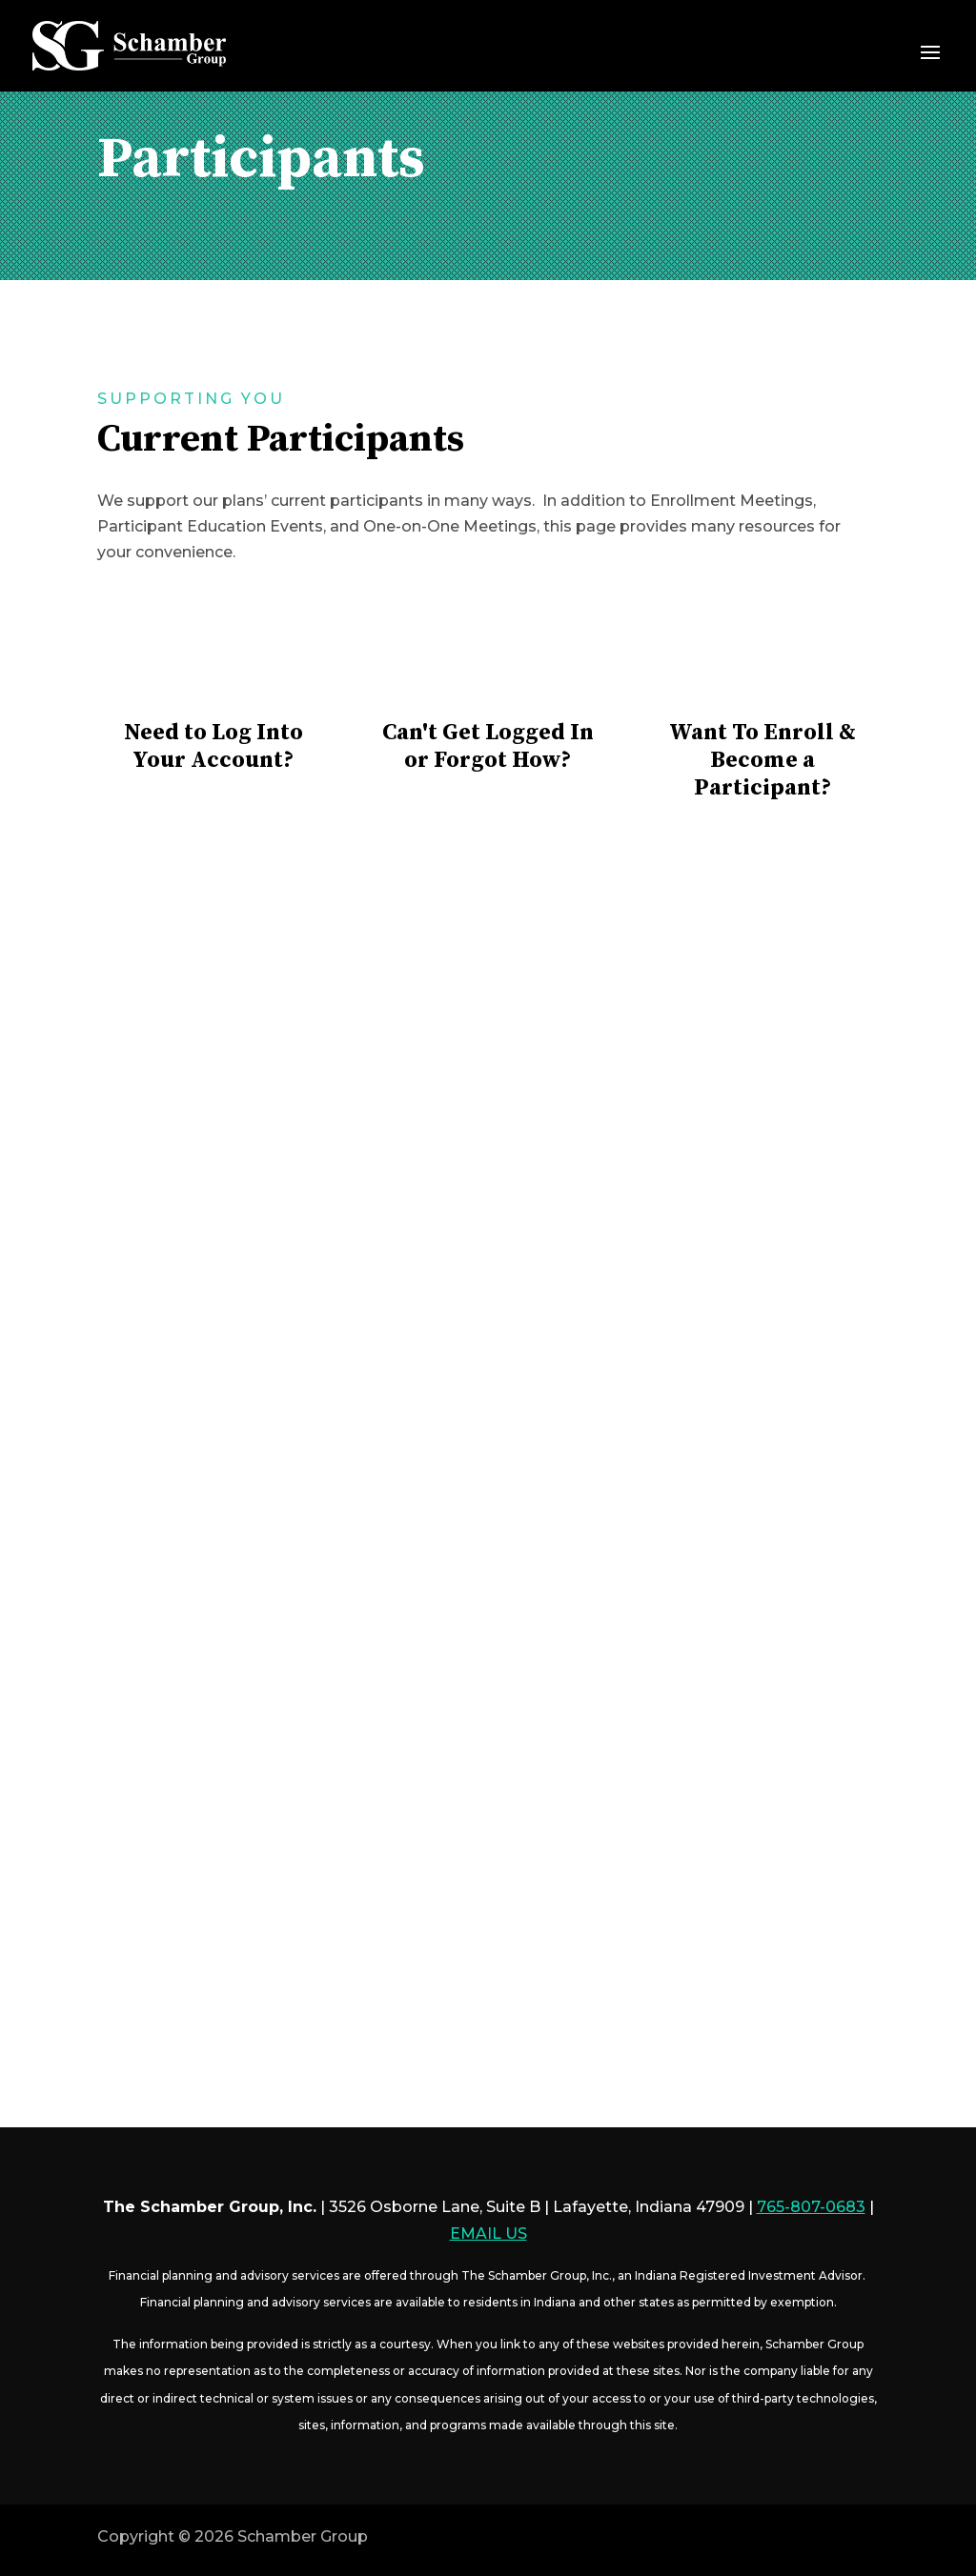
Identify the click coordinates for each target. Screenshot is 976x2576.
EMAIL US (488, 2233)
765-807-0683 (811, 2207)
